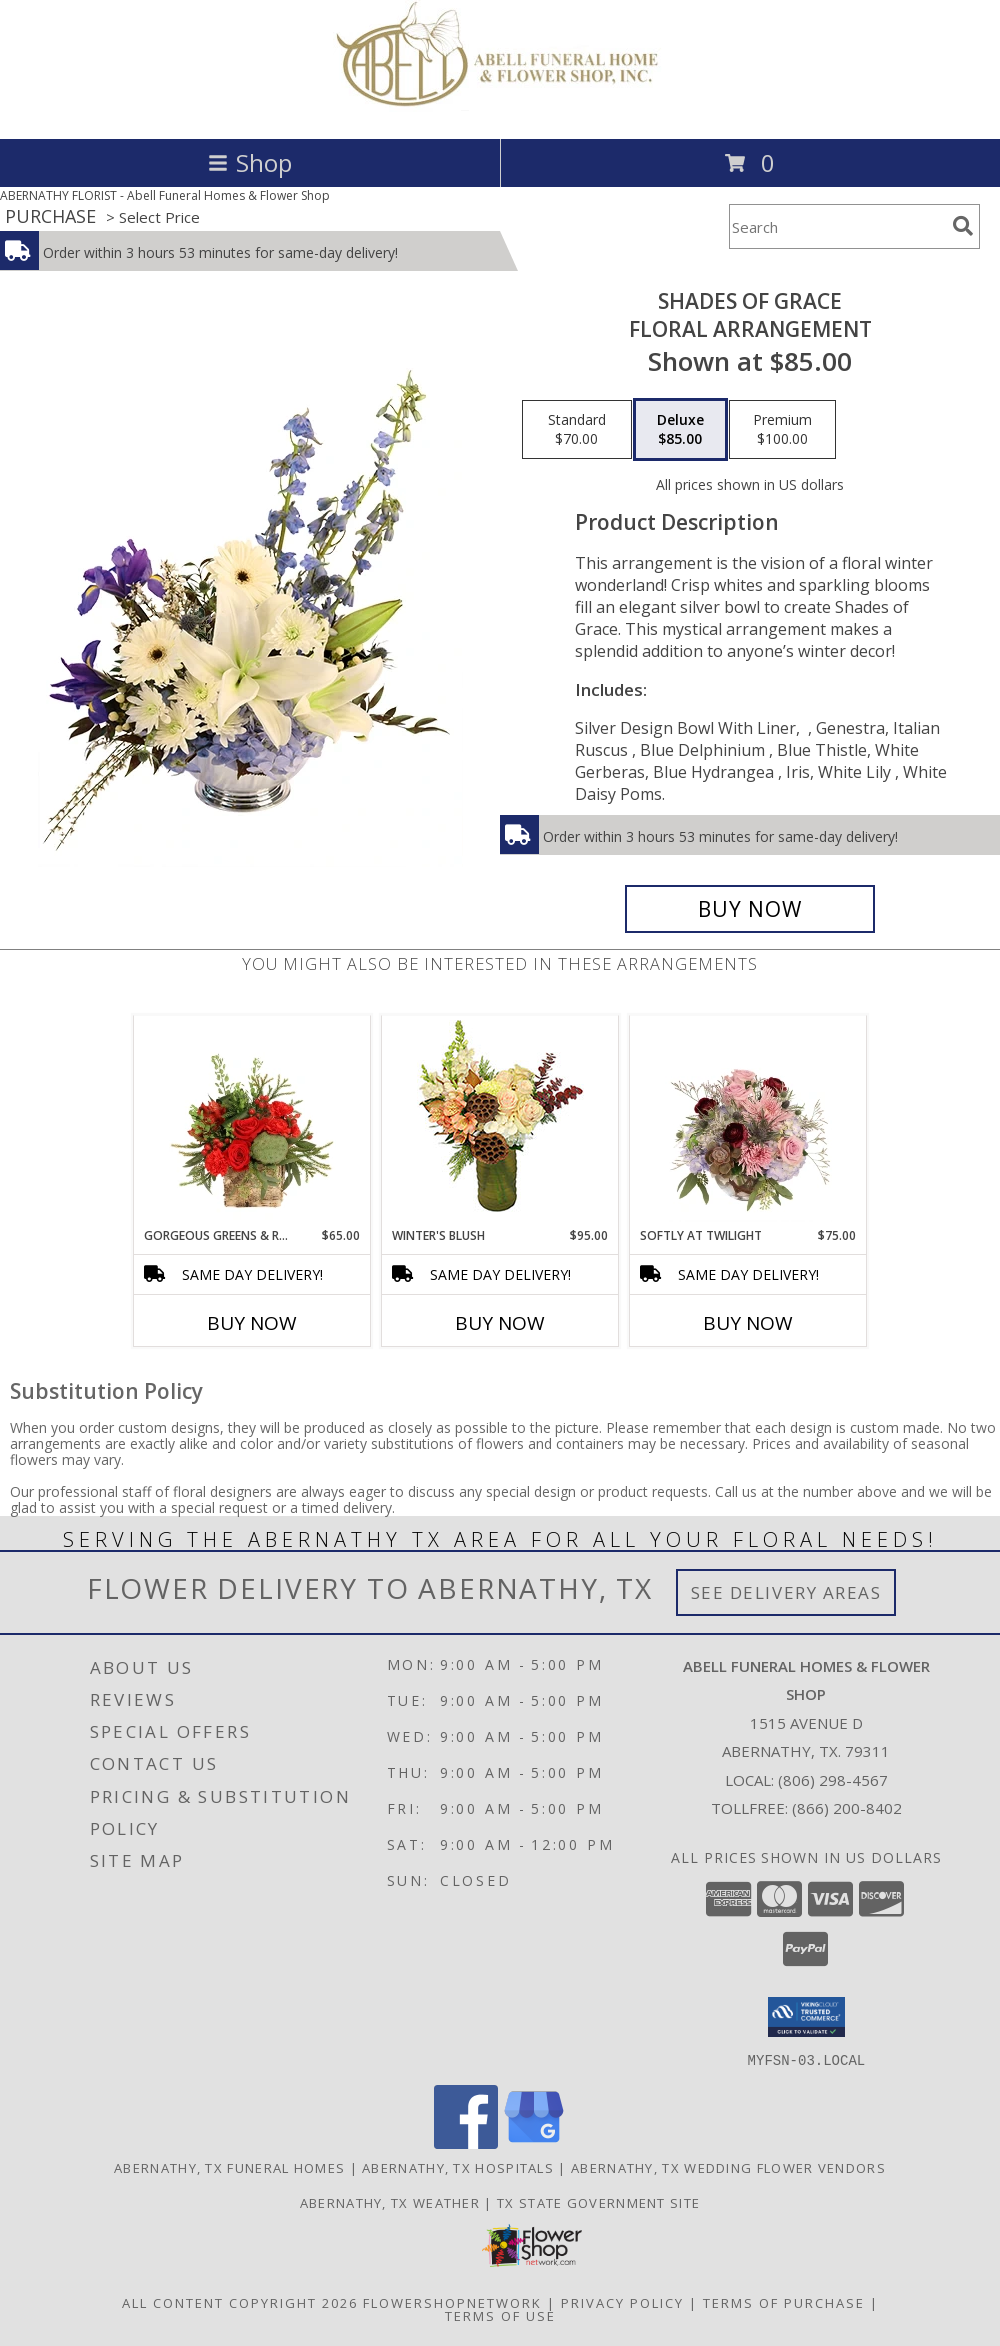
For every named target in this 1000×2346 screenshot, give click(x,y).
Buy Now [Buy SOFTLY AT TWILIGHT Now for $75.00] (748, 1323)
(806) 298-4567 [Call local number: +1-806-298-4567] (833, 1780)
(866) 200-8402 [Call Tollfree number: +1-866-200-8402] (847, 1808)
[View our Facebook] (466, 2142)
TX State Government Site (598, 2202)
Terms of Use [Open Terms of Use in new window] (500, 2315)
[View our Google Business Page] (534, 2142)
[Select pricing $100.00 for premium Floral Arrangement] (782, 430)
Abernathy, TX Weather (390, 2202)
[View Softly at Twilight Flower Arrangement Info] (748, 1121)
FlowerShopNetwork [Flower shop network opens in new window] (452, 2302)
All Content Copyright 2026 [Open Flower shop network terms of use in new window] (240, 2302)
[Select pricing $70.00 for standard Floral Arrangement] (577, 430)
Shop (250, 162)
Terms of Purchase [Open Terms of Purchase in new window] (784, 2302)
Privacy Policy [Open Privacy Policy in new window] (622, 2302)
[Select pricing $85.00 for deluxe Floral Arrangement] (680, 430)
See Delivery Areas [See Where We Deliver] (786, 1592)
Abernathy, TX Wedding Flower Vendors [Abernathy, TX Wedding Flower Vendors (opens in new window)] (728, 2167)
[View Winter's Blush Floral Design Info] (500, 1121)
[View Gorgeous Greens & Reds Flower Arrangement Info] (252, 1121)
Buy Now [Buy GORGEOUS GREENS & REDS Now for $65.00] (252, 1323)
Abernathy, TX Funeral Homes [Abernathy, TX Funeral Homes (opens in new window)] (229, 2167)
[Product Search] (837, 226)
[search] (963, 226)
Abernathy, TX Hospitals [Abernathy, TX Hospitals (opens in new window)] (458, 2167)
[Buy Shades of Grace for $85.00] (750, 909)
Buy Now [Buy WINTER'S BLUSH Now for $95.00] (500, 1323)
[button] (806, 2017)
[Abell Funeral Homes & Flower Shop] (500, 109)
